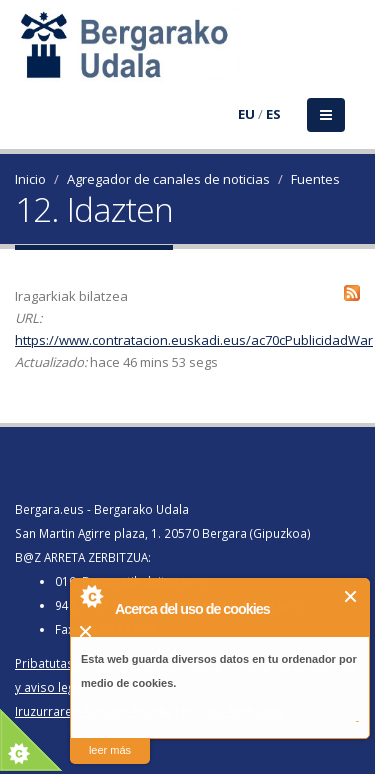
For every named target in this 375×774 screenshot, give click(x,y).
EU (246, 114)
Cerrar (351, 596)
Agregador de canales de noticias (168, 179)
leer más (110, 750)
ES (273, 114)
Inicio (30, 179)
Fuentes (315, 179)
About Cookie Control (91, 596)
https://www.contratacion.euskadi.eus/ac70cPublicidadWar (194, 340)
